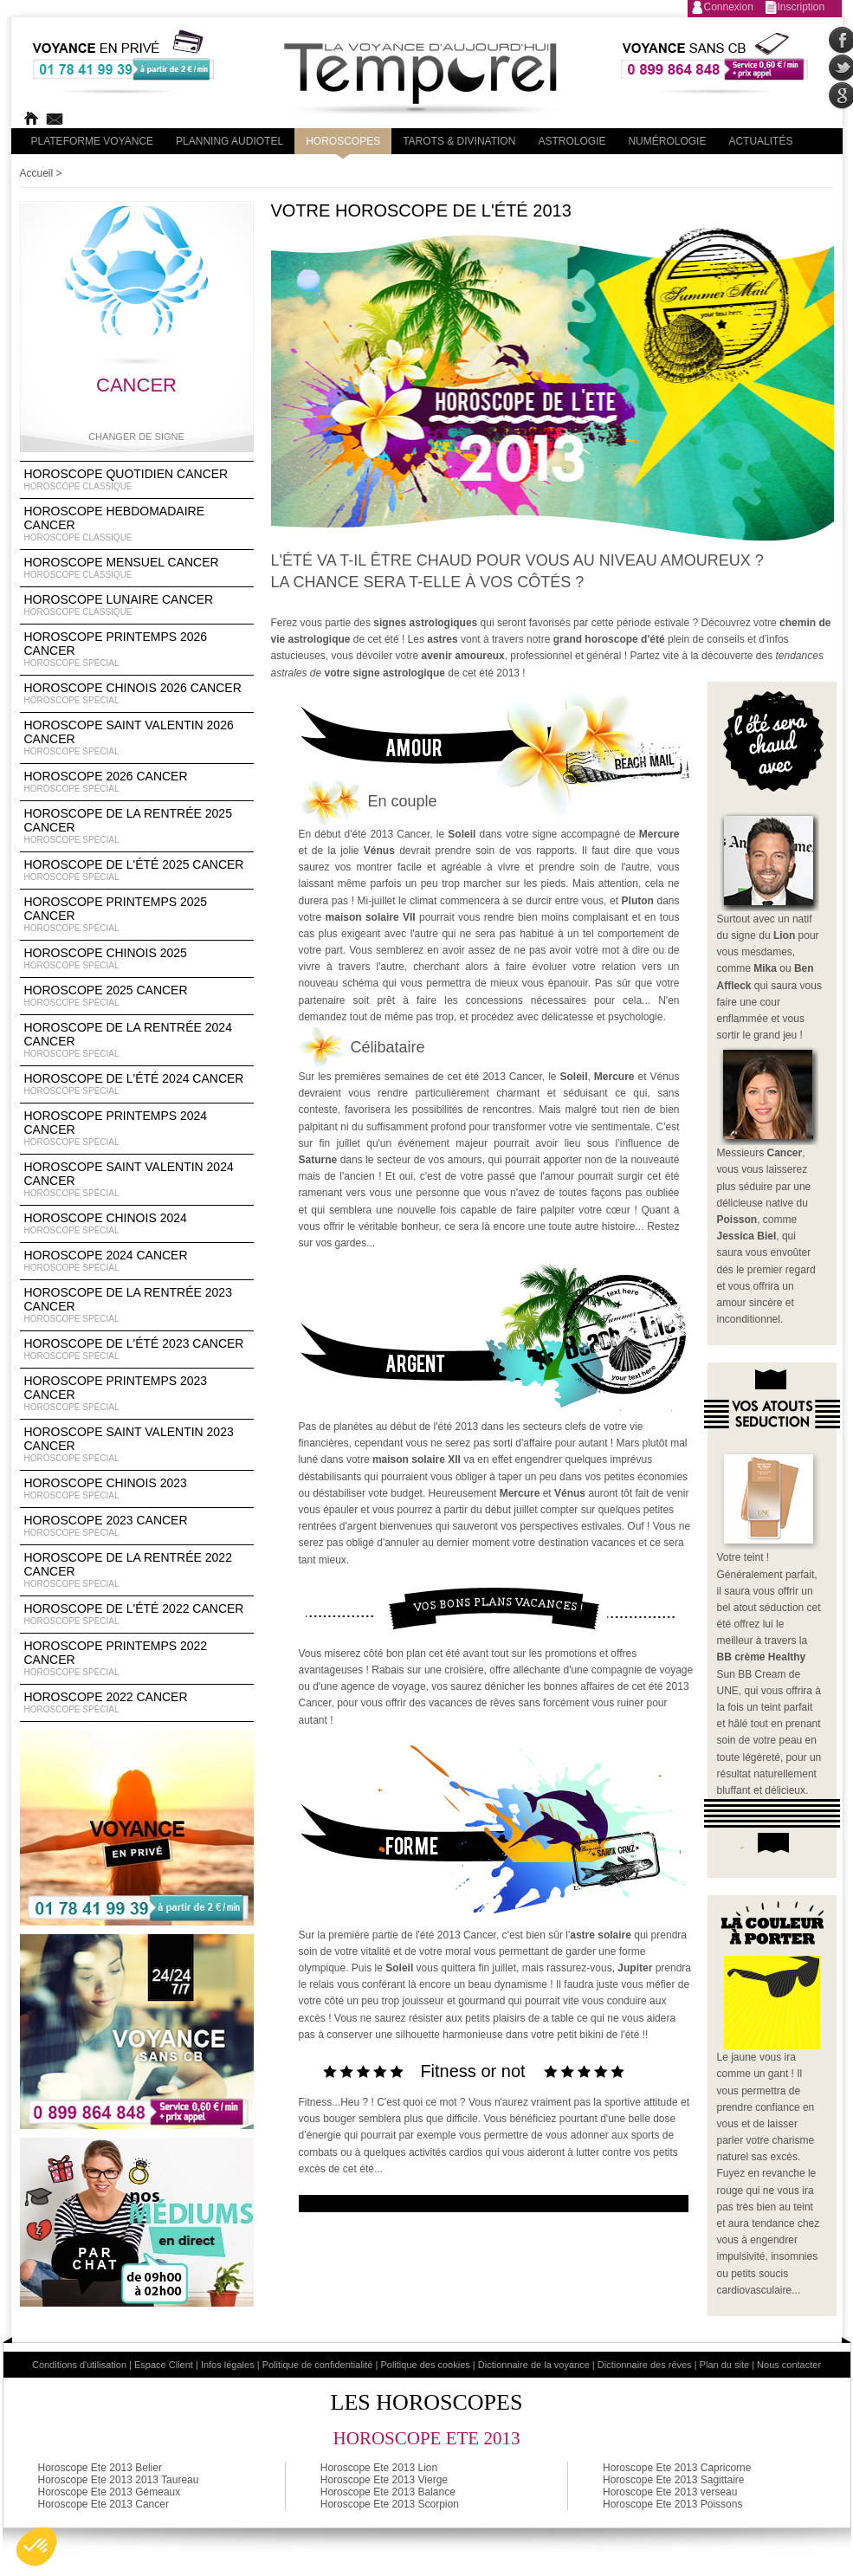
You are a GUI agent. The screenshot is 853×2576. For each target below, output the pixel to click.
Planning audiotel (229, 141)
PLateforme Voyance (92, 141)
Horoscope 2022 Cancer (136, 1703)
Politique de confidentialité (317, 2364)
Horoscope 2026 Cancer (136, 782)
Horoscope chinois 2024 (136, 1224)
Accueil (37, 173)
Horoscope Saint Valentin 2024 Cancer (136, 1180)
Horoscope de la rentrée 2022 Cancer (136, 1570)
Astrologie (571, 141)
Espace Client (163, 2364)
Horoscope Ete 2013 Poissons (672, 2504)
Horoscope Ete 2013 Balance (388, 2492)
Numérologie (667, 141)
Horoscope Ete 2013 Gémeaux (109, 2492)
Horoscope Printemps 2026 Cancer (136, 650)
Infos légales (228, 2364)
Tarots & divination (459, 141)
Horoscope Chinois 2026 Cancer (136, 694)
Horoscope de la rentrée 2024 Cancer (136, 1040)
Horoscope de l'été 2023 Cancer (136, 1349)
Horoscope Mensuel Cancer (136, 568)
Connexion (728, 7)
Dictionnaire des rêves (645, 2364)
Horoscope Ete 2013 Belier (100, 2468)
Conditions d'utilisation (79, 2364)
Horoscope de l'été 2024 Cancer (136, 1084)
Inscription (801, 7)
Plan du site (724, 2364)
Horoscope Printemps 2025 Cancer (136, 915)
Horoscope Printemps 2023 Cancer (136, 1394)
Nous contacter (789, 2364)
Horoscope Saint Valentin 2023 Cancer (136, 1445)
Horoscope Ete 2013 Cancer (103, 2504)
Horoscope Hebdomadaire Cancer (136, 524)
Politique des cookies (424, 2364)
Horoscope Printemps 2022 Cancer (136, 1659)
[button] (36, 2546)
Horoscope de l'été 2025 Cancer (136, 870)
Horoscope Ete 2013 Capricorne (677, 2468)
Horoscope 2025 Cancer (136, 996)
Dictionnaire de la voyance (534, 2364)
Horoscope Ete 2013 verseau (670, 2492)
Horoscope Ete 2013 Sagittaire (673, 2480)
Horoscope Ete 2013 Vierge (384, 2480)
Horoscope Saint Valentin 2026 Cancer (136, 738)
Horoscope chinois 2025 (136, 959)
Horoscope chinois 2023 (136, 1489)
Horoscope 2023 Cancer (136, 1526)
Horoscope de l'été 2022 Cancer (136, 1615)
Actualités (760, 141)
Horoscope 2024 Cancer (136, 1261)
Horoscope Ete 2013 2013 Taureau (118, 2480)
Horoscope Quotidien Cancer (136, 480)
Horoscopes (343, 141)
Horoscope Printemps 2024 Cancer (136, 1129)
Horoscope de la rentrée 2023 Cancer (136, 1305)
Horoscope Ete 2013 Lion (378, 2468)
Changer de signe (136, 436)
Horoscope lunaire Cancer (136, 605)
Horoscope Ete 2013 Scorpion (389, 2504)
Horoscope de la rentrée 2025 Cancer (136, 826)
